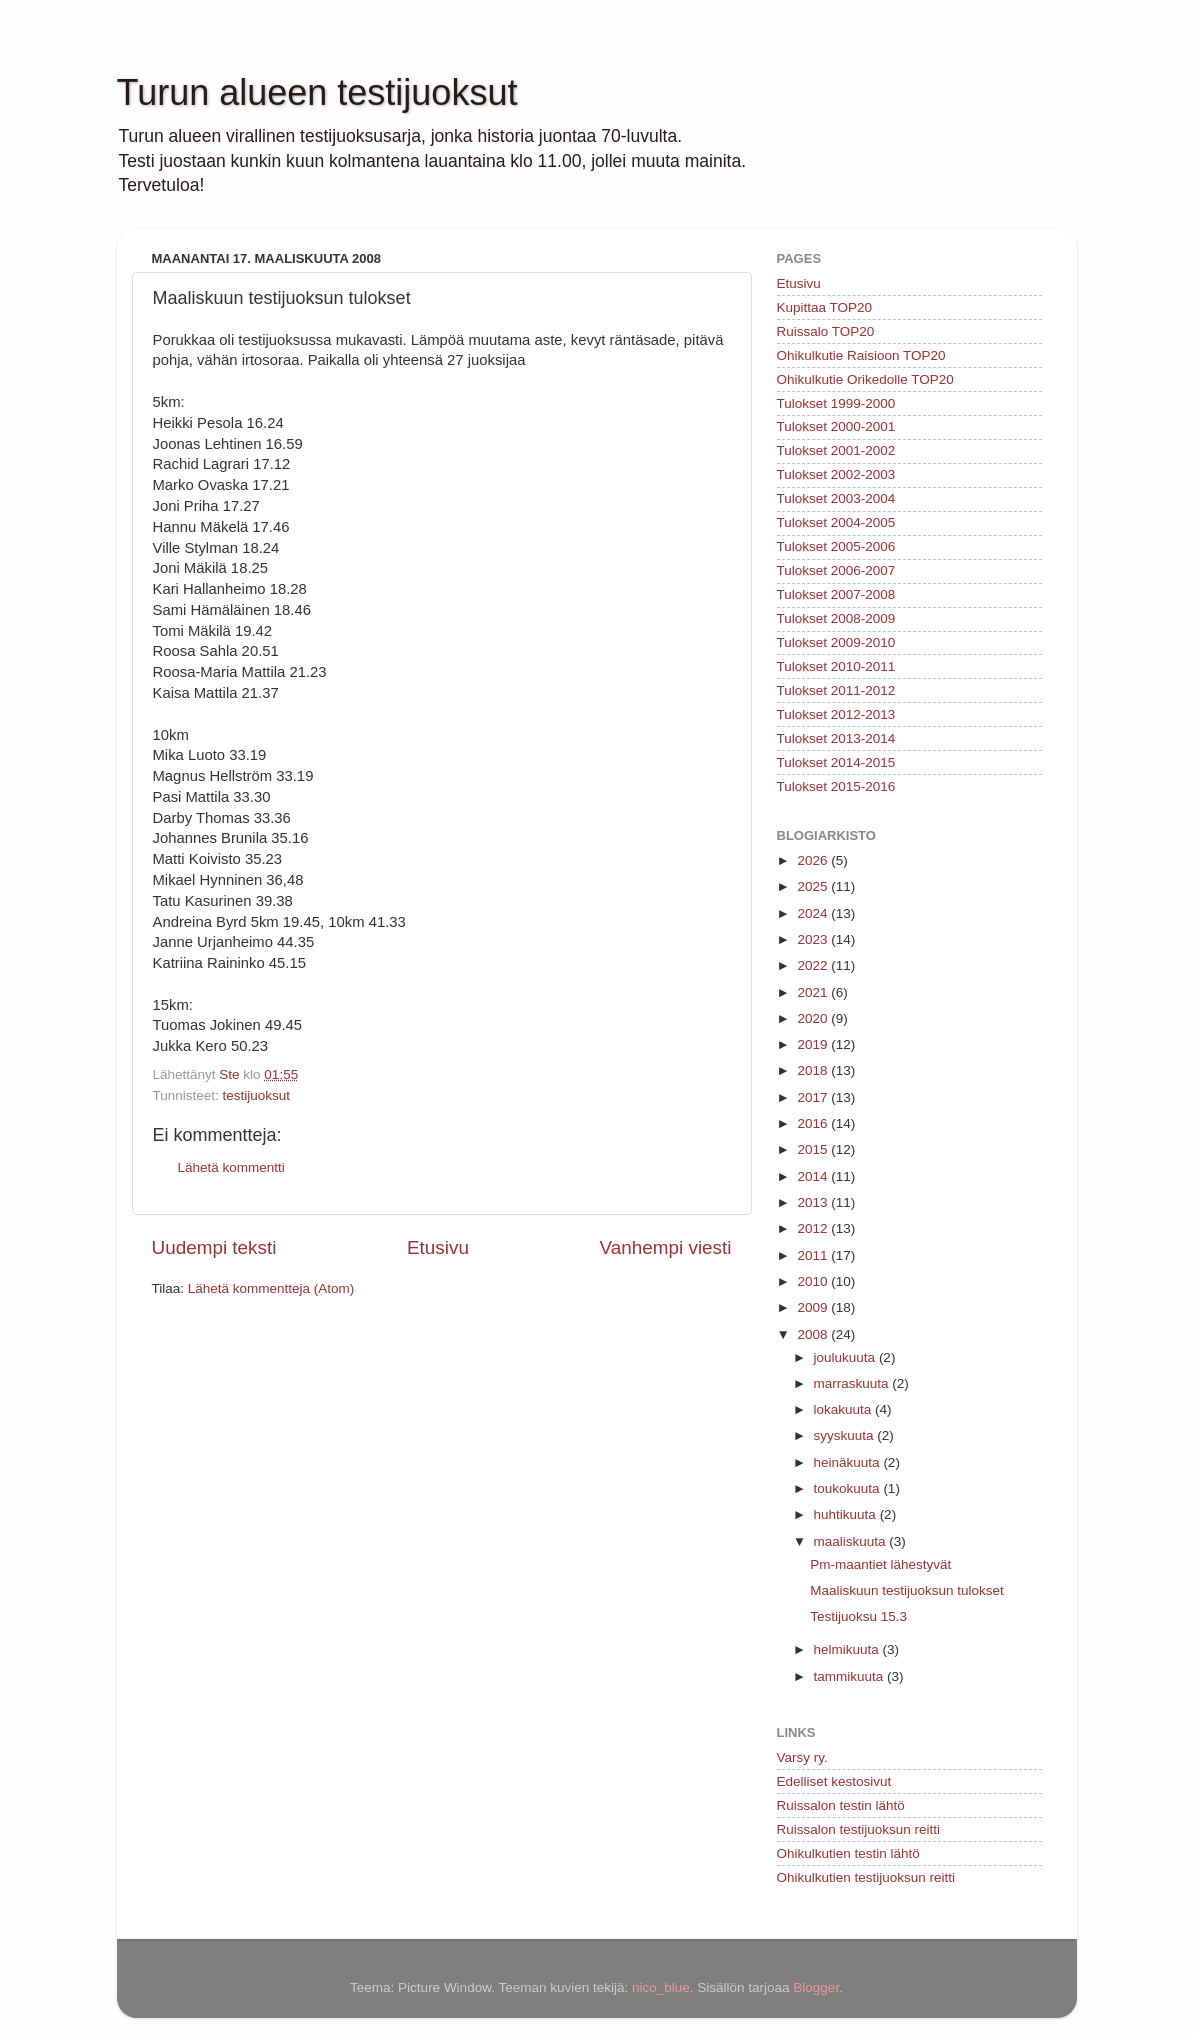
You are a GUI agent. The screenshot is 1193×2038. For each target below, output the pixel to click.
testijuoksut (257, 1095)
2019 (814, 1044)
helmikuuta (848, 1649)
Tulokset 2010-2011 (836, 666)
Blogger (816, 1987)
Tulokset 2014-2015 (836, 762)
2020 (814, 1018)
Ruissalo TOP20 (826, 331)
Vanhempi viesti (666, 1247)
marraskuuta (853, 1383)
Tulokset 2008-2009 (836, 618)
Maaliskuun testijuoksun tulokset (907, 1590)
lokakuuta (845, 1409)
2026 (814, 860)
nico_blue (661, 1987)
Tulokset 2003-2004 (836, 498)
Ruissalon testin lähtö (841, 1805)
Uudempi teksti (214, 1247)
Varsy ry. (802, 1757)
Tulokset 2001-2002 (836, 450)
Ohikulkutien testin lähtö (848, 1853)
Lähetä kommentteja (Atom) (271, 1288)
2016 (814, 1123)
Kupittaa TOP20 (825, 307)
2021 (814, 992)
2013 (814, 1202)
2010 (814, 1281)
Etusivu (438, 1247)
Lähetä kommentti (231, 1167)
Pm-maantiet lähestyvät (880, 1564)
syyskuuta (846, 1435)
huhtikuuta (847, 1514)
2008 (814, 1334)
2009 (814, 1307)
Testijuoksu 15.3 (858, 1616)
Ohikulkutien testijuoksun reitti (866, 1877)
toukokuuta (849, 1488)
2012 (814, 1228)
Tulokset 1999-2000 (836, 403)
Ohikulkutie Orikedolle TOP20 (865, 379)
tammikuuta (851, 1676)
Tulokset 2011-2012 (836, 690)
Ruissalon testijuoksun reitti (859, 1829)
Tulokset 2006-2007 (836, 570)
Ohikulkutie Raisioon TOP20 (861, 355)
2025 (814, 886)
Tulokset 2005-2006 (836, 546)
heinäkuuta (849, 1462)
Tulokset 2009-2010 (836, 642)
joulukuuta (846, 1357)
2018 (814, 1070)
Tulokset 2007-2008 (836, 594)
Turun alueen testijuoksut (317, 92)
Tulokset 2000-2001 (836, 426)
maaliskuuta (852, 1541)
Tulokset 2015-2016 (836, 786)
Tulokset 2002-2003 (836, 474)
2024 (814, 913)
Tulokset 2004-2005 (836, 522)
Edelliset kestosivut (834, 1781)
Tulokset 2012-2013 (836, 714)
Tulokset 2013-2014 (836, 738)
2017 (814, 1097)
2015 (814, 1149)
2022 (814, 965)
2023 (814, 939)
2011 (814, 1255)
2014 (814, 1176)
